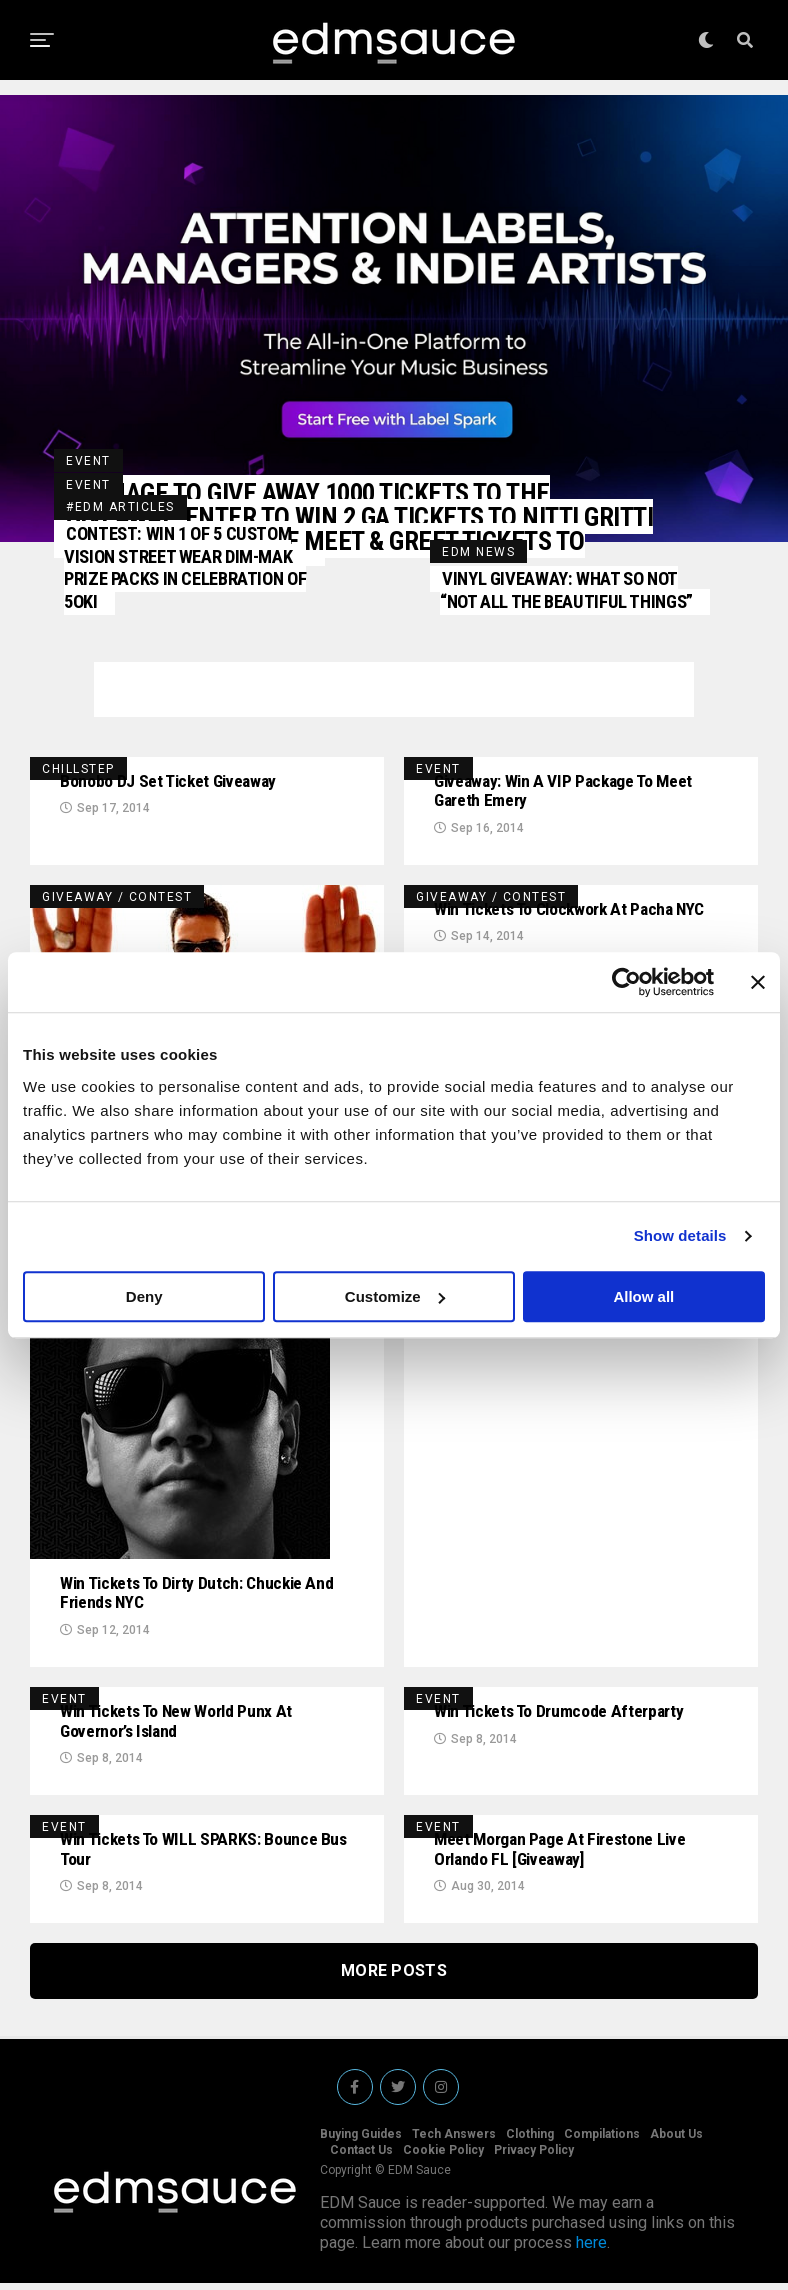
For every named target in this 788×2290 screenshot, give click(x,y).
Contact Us (361, 2157)
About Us (676, 2141)
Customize (395, 1296)
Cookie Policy (443, 2157)
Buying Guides (361, 2141)
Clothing (530, 2141)
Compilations (602, 2141)
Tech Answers (454, 2141)
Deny (144, 1296)
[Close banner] (758, 982)
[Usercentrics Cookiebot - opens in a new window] (626, 982)
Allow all (643, 1296)
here (591, 2249)
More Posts (394, 1977)
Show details (680, 1235)
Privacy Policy (534, 2157)
